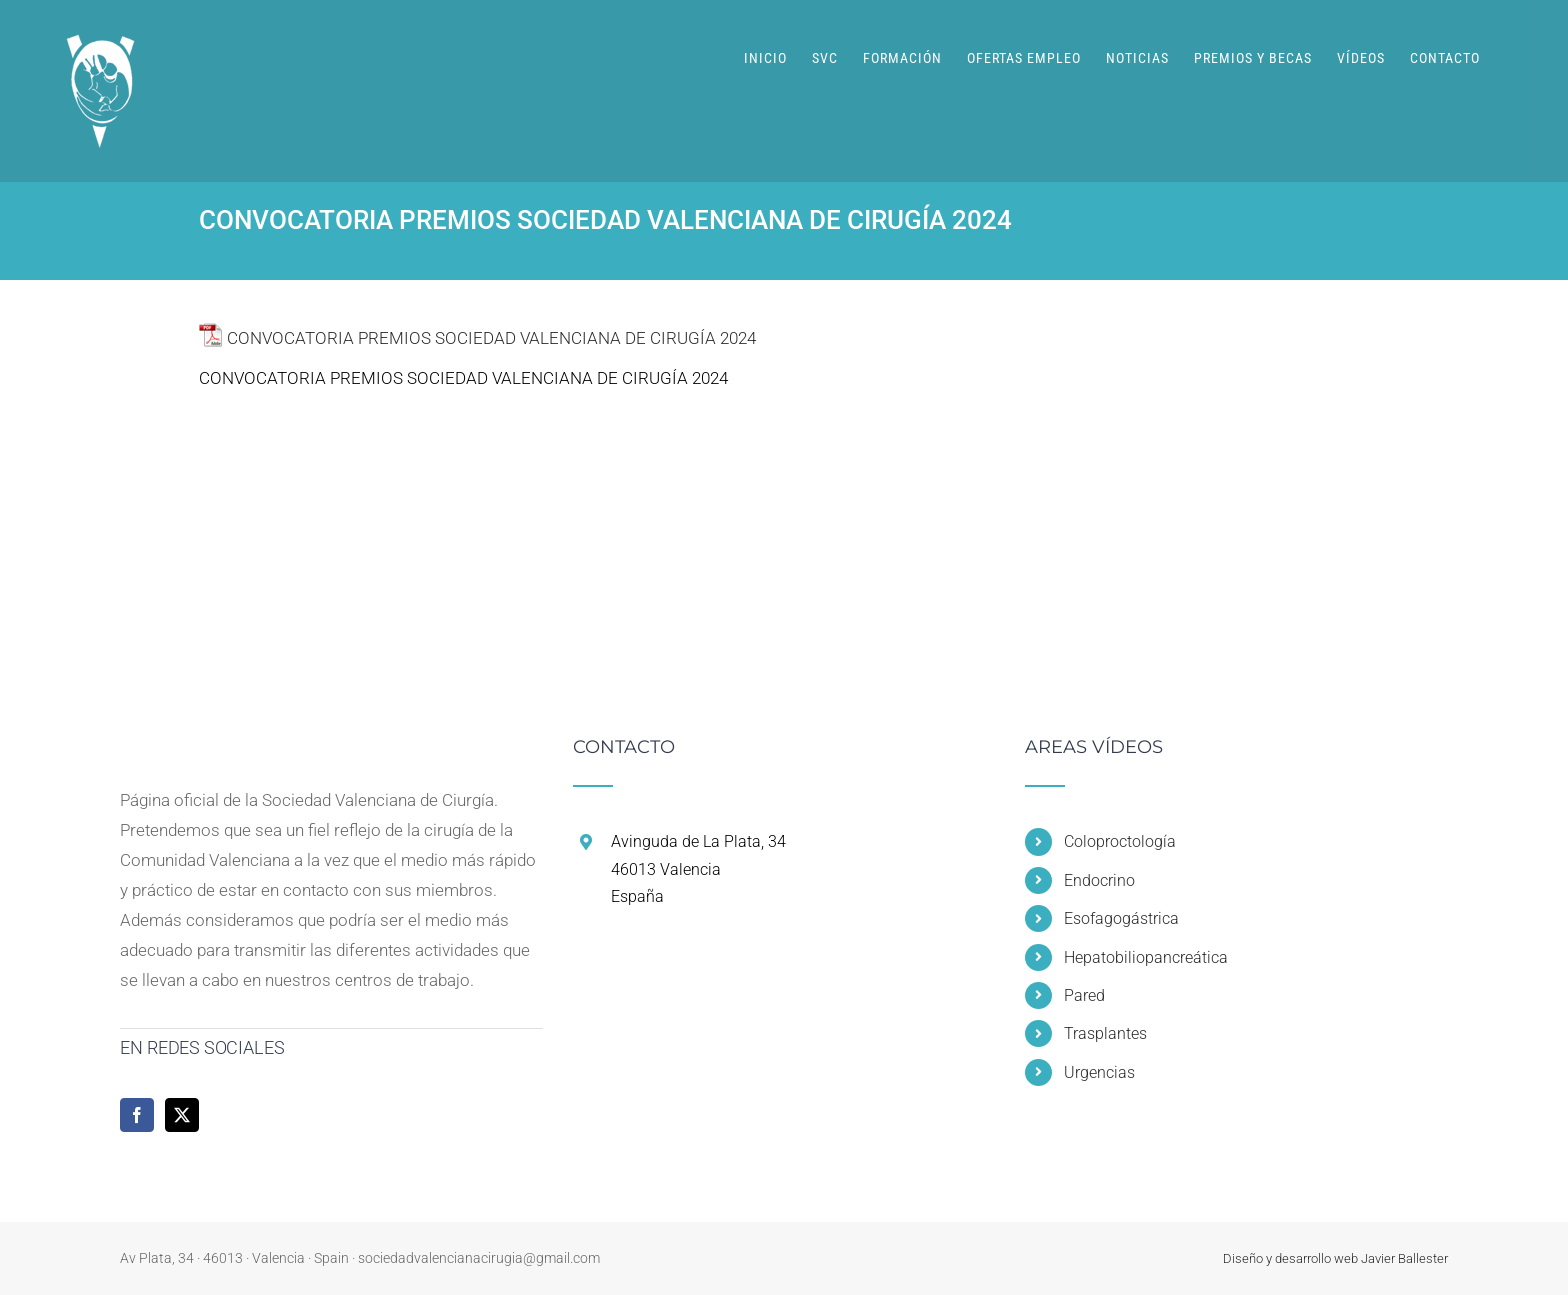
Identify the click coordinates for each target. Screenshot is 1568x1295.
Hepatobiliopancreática (1146, 957)
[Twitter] (182, 1115)
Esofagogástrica (1121, 918)
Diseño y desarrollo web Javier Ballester (1335, 1258)
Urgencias (1099, 1072)
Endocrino (1099, 880)
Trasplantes (1105, 1033)
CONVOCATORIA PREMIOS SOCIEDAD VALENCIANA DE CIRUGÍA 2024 (491, 338)
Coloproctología (1120, 841)
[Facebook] (137, 1115)
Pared (1084, 995)
